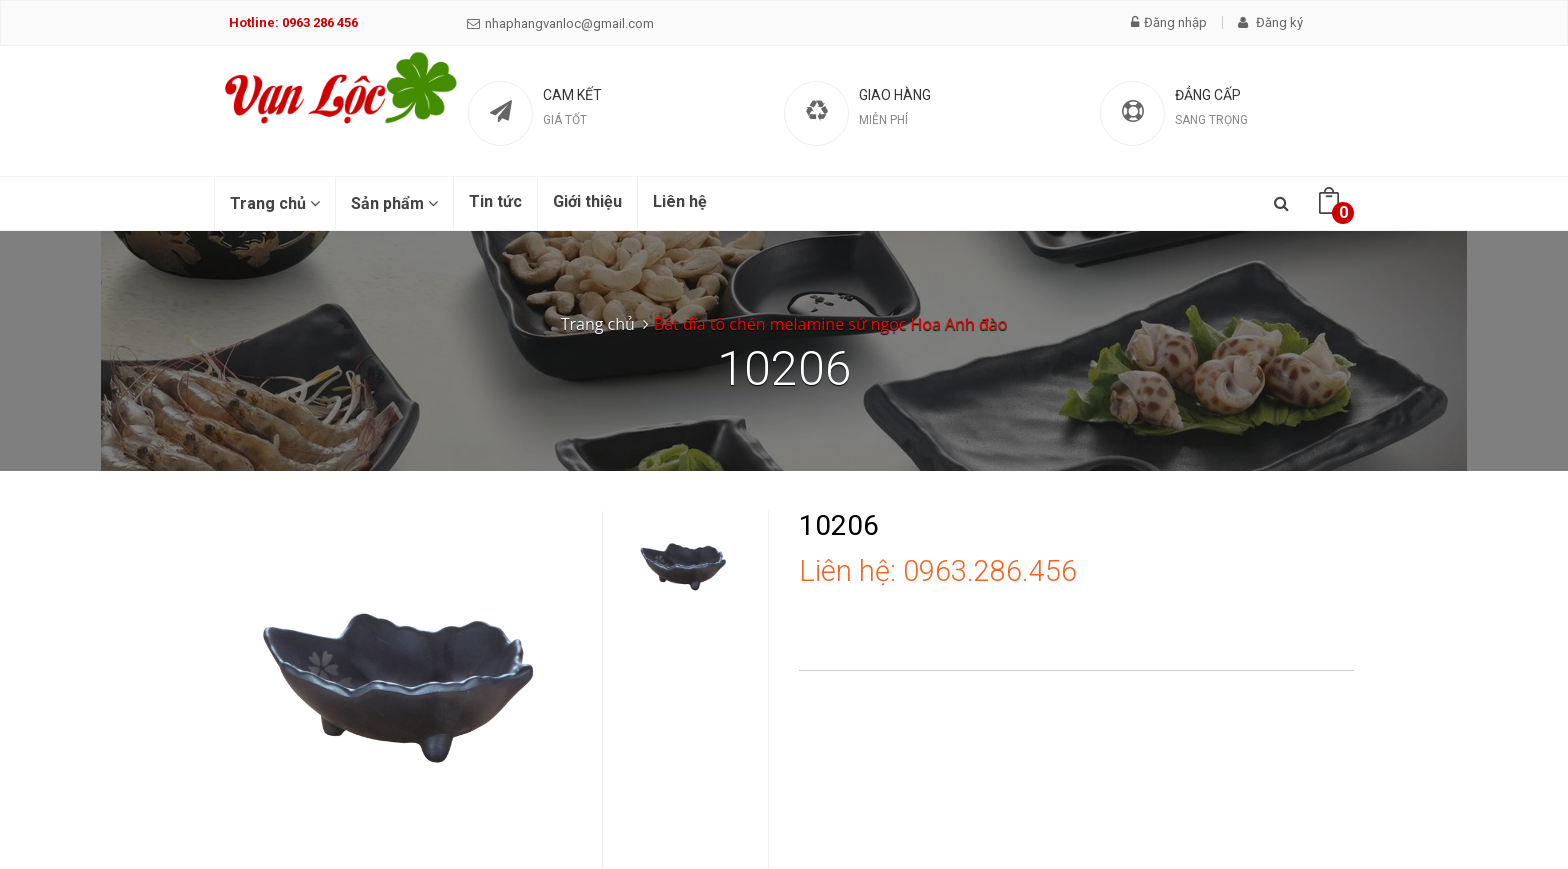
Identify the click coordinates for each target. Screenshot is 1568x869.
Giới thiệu (587, 201)
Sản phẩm (394, 203)
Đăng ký (1270, 22)
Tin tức (495, 201)
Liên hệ (680, 201)
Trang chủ (275, 203)
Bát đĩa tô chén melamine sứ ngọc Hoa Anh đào (830, 324)
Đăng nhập (1169, 22)
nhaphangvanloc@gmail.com (560, 23)
